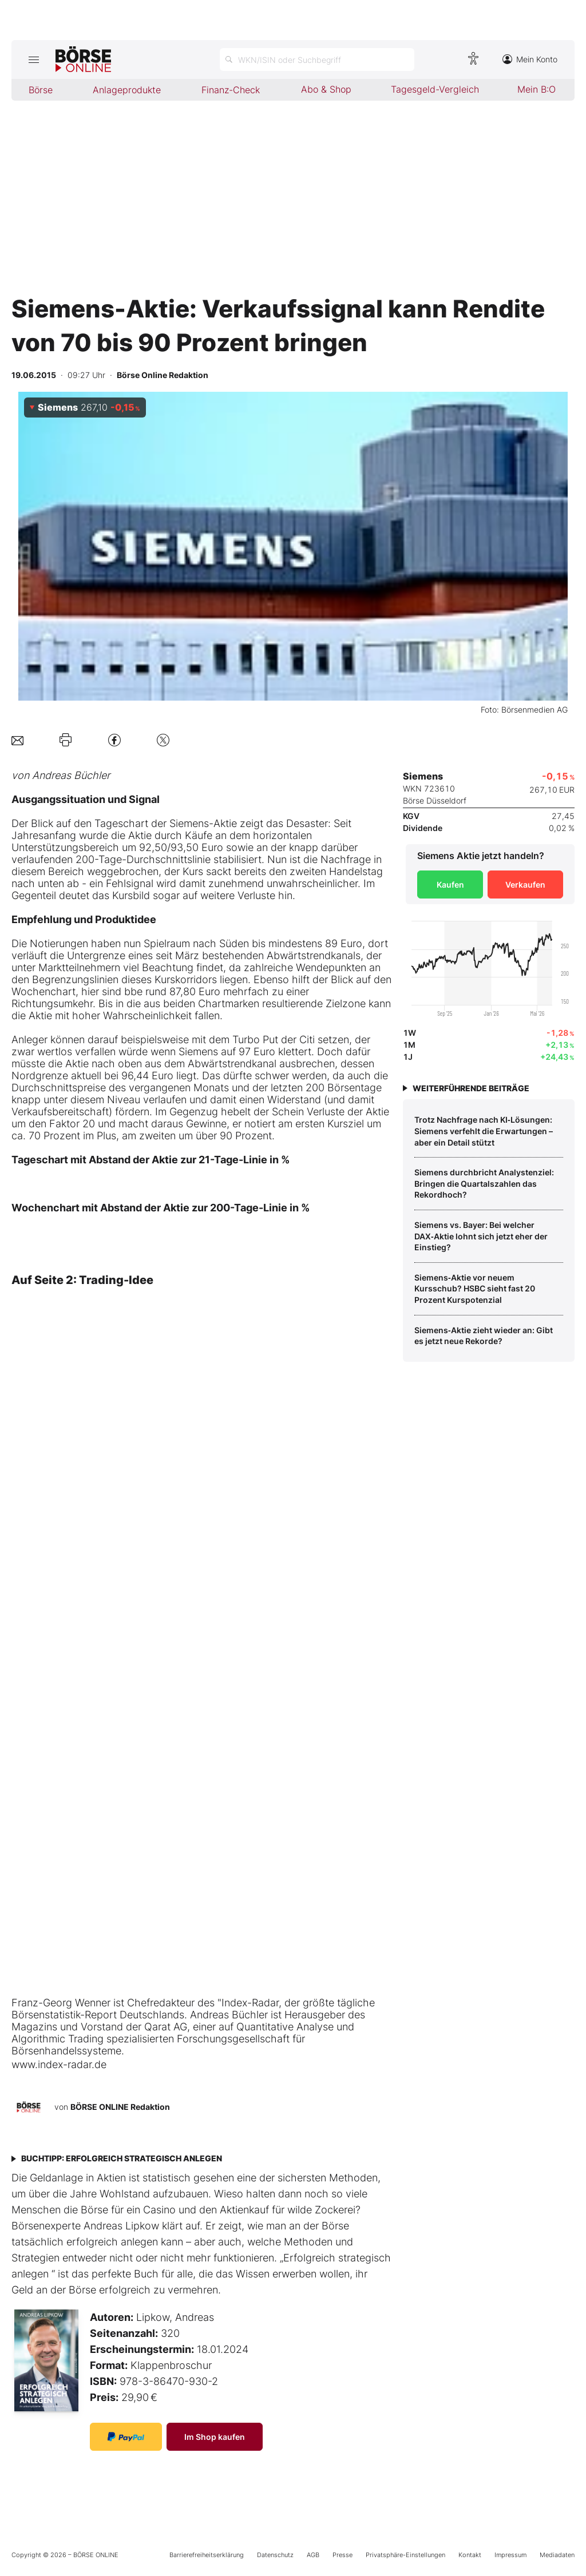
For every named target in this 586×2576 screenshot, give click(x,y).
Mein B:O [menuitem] (536, 89)
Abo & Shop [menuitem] (326, 89)
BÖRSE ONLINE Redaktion (120, 2107)
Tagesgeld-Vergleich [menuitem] (435, 89)
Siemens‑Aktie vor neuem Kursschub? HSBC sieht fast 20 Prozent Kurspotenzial (474, 1289)
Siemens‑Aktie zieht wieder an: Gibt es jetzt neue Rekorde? (483, 1335)
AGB (313, 2555)
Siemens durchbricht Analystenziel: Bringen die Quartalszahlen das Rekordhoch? (484, 1183)
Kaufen (450, 884)
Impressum (510, 2555)
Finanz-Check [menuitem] (230, 90)
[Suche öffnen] (317, 59)
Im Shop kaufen (214, 2437)
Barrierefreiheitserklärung (206, 2555)
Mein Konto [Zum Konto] (529, 59)
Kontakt (469, 2555)
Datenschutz (275, 2555)
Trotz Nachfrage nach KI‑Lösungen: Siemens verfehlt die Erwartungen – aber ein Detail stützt (483, 1131)
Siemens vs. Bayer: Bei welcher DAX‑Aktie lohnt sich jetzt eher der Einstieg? (481, 1236)
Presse (342, 2555)
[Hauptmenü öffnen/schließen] (33, 59)
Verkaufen (525, 884)
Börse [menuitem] (41, 90)
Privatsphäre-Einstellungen (405, 2555)
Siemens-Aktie (203, 823)
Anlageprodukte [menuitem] (127, 90)
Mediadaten (557, 2555)
